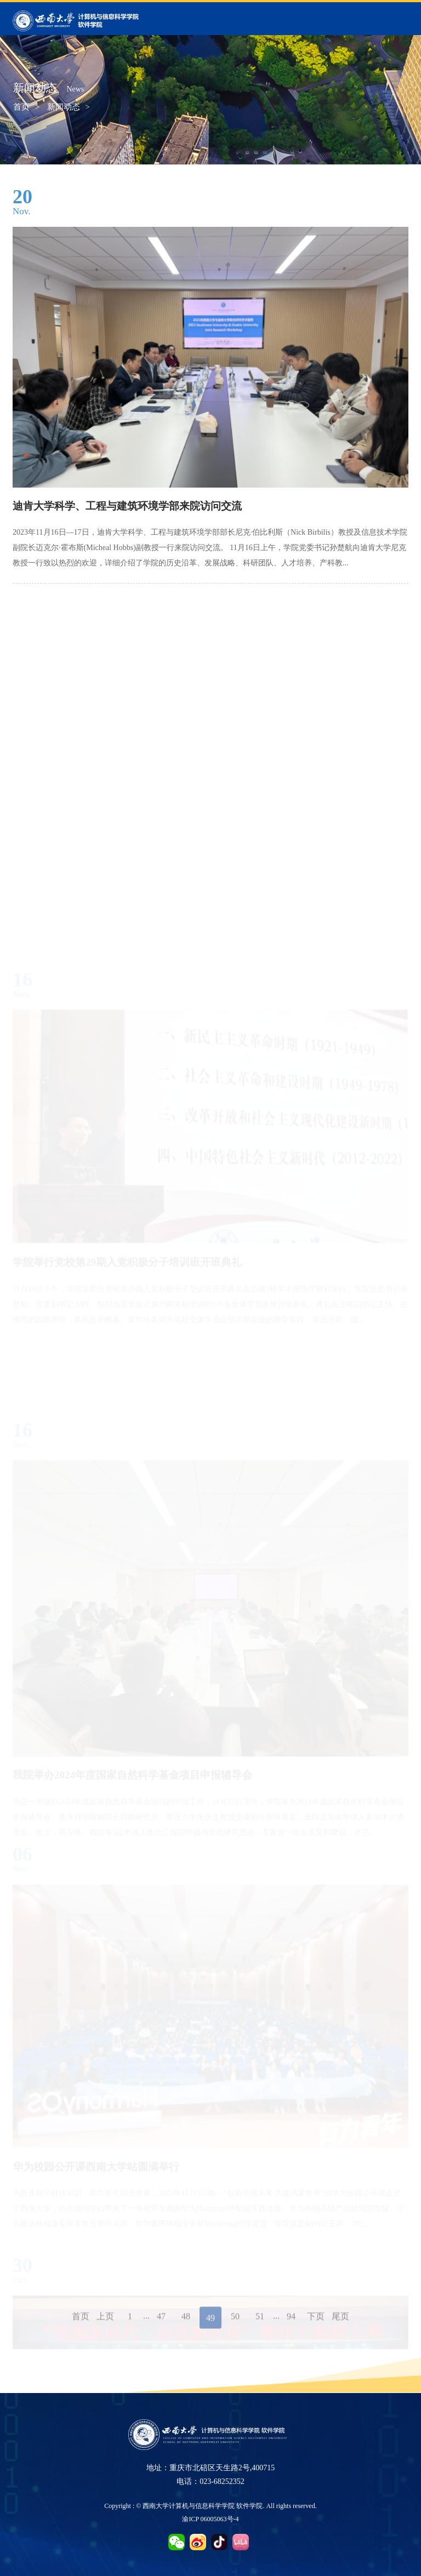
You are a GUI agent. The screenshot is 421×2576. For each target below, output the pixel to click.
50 (235, 2324)
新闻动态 (63, 106)
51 (259, 2324)
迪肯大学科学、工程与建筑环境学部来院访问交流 (127, 506)
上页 (105, 2324)
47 (161, 2324)
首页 (21, 106)
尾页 (340, 2324)
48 (185, 2324)
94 (291, 2324)
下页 (316, 2324)
